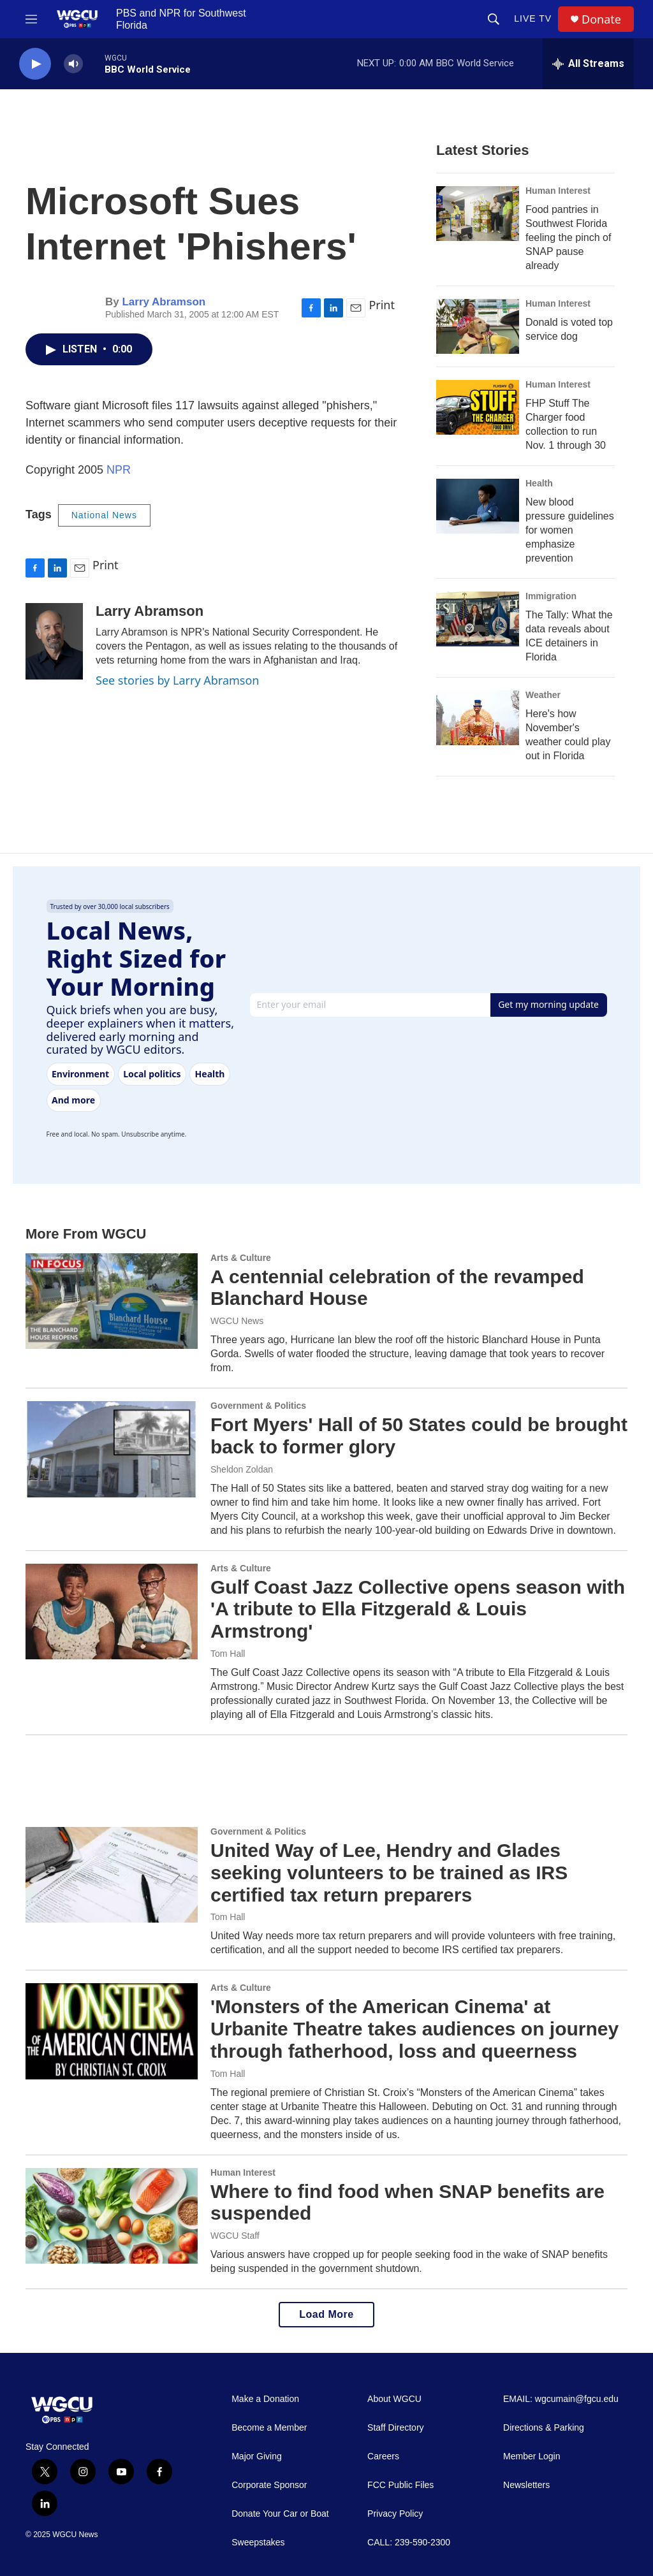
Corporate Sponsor (269, 2485)
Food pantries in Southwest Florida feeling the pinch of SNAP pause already (568, 237)
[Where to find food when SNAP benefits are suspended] (112, 2216)
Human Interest (558, 191)
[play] (35, 64)
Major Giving (256, 2456)
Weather (543, 695)
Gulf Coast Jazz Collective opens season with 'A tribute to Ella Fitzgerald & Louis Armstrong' (417, 1609)
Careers (383, 2456)
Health (539, 483)
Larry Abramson (163, 302)
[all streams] (588, 63)
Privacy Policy (395, 2514)
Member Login (532, 2456)
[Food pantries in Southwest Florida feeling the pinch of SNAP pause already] (477, 213)
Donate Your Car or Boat (280, 2514)
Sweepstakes (257, 2542)
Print (382, 304)
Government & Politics (258, 1406)
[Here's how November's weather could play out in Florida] (477, 717)
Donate (601, 19)
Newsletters (526, 2485)
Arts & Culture (240, 1258)
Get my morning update (548, 1004)
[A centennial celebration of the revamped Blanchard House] (112, 1301)
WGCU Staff (235, 2235)
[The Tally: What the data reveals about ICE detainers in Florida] (477, 619)
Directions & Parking (543, 2428)
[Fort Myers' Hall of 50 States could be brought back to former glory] (112, 1449)
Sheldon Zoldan (241, 1469)
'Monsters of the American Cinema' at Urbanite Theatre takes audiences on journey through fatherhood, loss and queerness (414, 2029)
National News (104, 515)
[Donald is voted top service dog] (477, 326)
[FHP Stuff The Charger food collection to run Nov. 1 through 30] (477, 407)
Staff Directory (395, 2428)
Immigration (550, 596)
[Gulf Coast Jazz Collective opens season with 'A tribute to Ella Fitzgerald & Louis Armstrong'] (112, 1611)
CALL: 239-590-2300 (408, 2542)
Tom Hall (227, 1653)
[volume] (73, 64)
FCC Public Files (400, 2485)
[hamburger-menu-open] (31, 19)
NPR (118, 469)
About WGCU (394, 2399)
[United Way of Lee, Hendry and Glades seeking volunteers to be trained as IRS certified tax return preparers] (112, 1875)
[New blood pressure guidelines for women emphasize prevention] (477, 506)
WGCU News (236, 1321)
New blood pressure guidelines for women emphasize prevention (569, 530)
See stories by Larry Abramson (177, 680)
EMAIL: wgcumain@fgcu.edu (561, 2399)
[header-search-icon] (493, 19)
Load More (326, 2314)
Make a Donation (265, 2399)
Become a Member (269, 2428)
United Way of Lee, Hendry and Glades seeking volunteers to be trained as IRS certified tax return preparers (389, 1872)
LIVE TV (533, 18)
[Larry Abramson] (54, 641)
